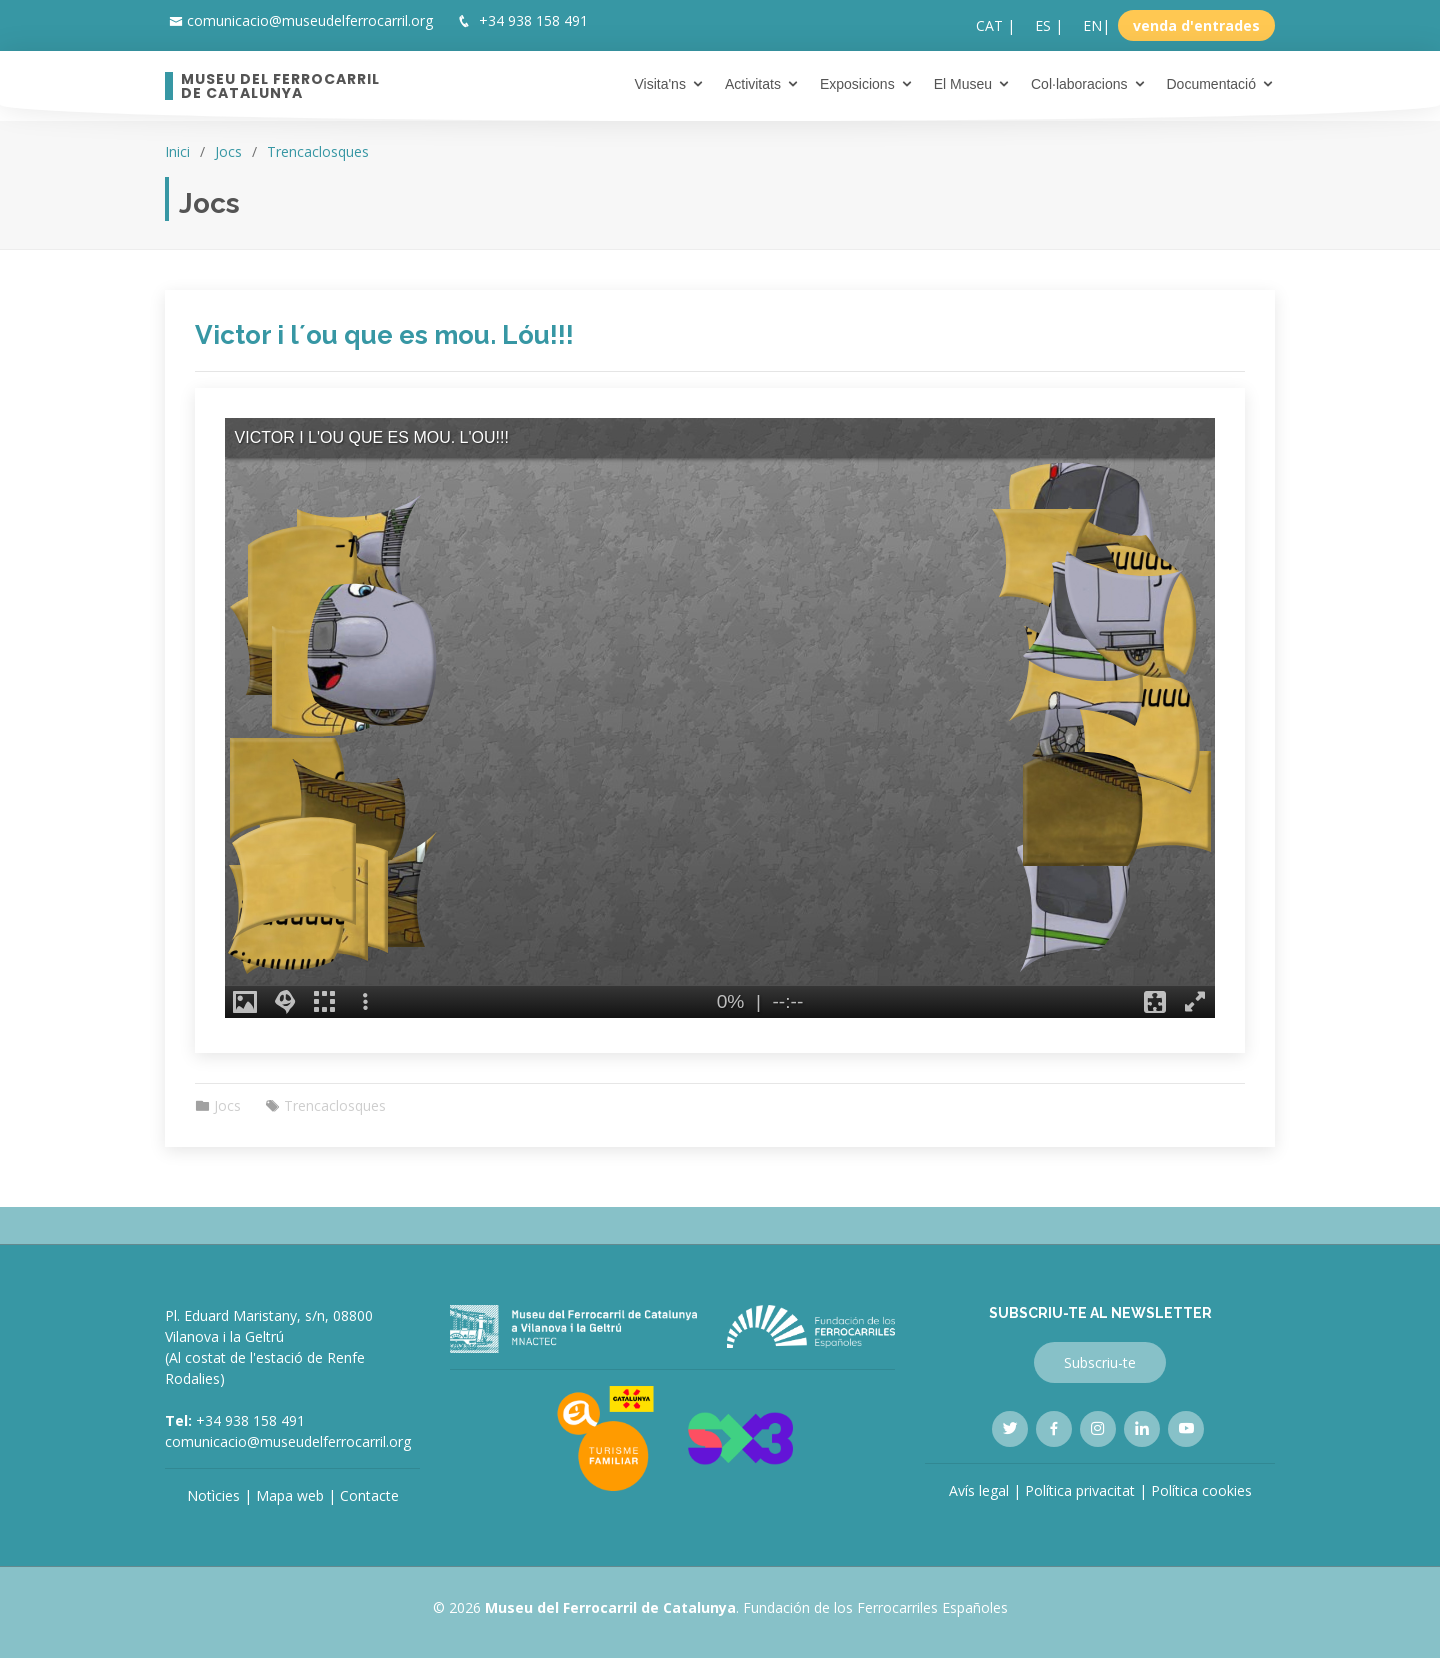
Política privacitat (1080, 1490)
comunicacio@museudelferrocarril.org (310, 20)
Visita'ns (659, 84)
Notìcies (213, 1495)
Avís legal (979, 1490)
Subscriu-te (1100, 1362)
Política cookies (1201, 1490)
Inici (177, 151)
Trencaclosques (318, 151)
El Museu (963, 84)
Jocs (228, 151)
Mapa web (290, 1495)
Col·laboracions (1079, 84)
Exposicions (857, 84)
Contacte (369, 1495)
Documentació (1212, 84)
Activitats (753, 84)
